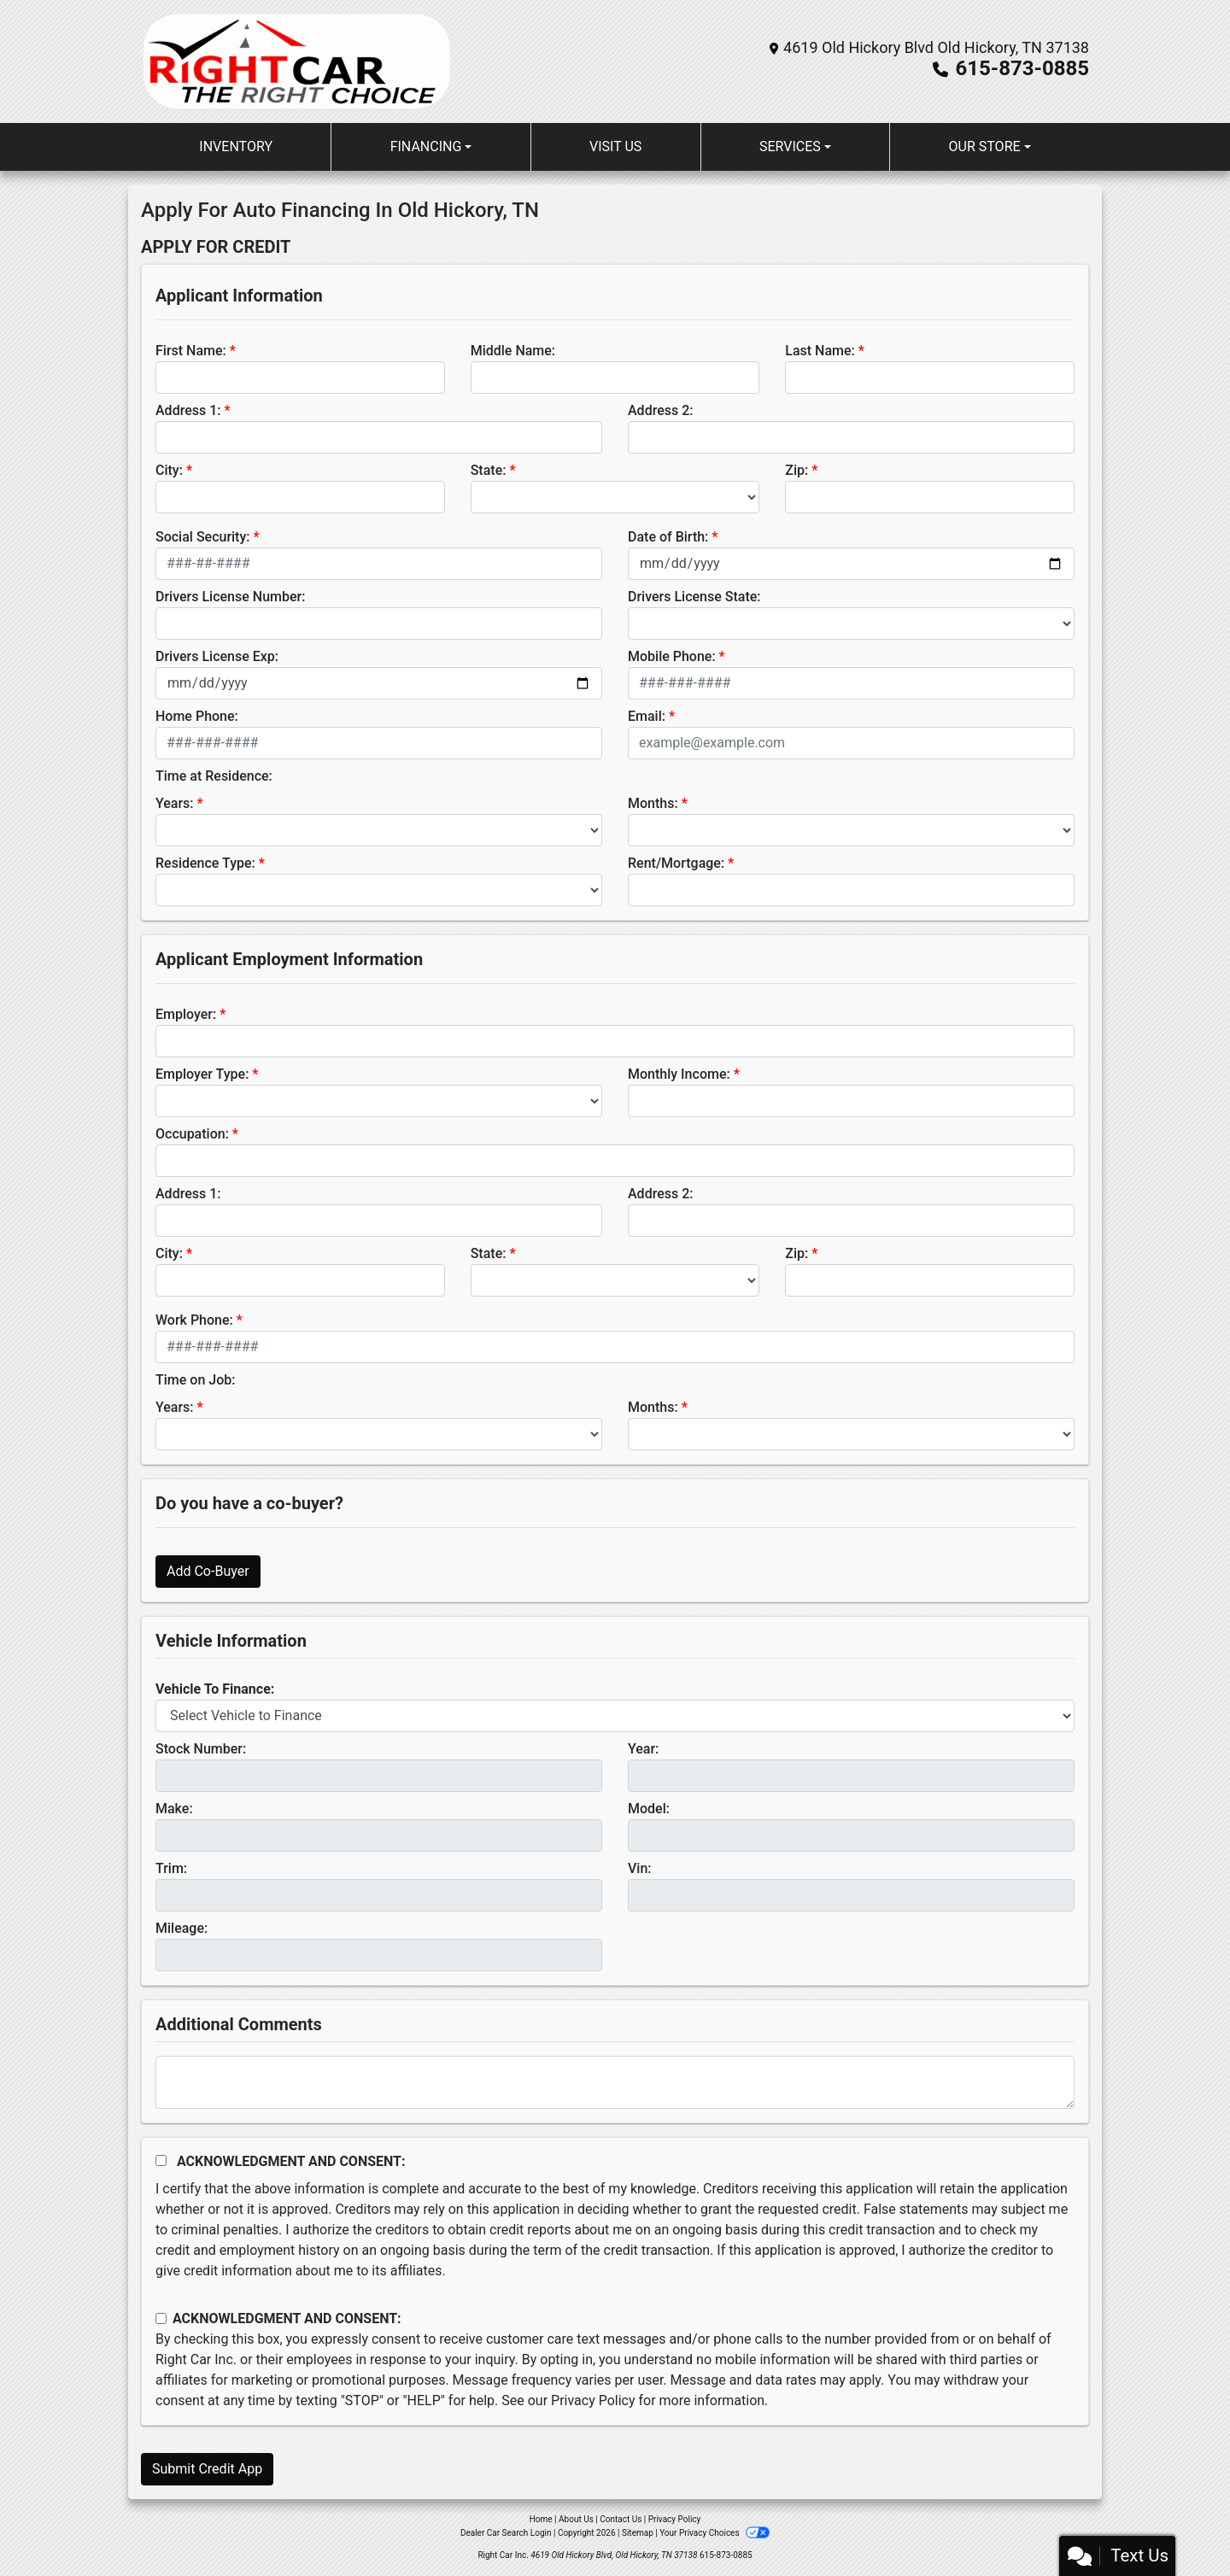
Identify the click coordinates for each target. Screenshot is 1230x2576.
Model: (649, 1808)
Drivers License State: (694, 596)
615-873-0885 (1022, 68)
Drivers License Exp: (216, 656)
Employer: (185, 1014)
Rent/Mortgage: (676, 863)
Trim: (171, 1868)
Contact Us (620, 2519)
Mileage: (181, 1928)
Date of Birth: (668, 537)
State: (489, 470)
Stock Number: (200, 1749)
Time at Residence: (213, 776)
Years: (174, 803)
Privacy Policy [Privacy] (674, 2519)
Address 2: (660, 410)
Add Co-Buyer (208, 1571)
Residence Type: (205, 863)
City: (169, 470)
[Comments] (615, 2082)
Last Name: (820, 350)
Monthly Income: (679, 1074)
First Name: (190, 350)
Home (541, 2519)
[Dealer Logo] (297, 61)
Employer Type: (202, 1074)
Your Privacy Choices (714, 2533)
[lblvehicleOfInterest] (615, 1716)
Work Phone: (194, 1320)
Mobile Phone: (672, 656)
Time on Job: (195, 1380)
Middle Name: (513, 350)
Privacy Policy (593, 2400)
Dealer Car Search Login (506, 2533)
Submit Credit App (207, 2469)
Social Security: (202, 537)
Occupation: (192, 1134)
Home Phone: (196, 716)
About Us (576, 2519)
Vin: (640, 1868)
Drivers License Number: (230, 596)
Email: (646, 716)
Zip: (796, 470)
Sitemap (637, 2533)
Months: (653, 803)
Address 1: (187, 410)
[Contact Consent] (161, 2318)
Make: (174, 1808)
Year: (643, 1749)
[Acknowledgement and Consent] (161, 2160)
